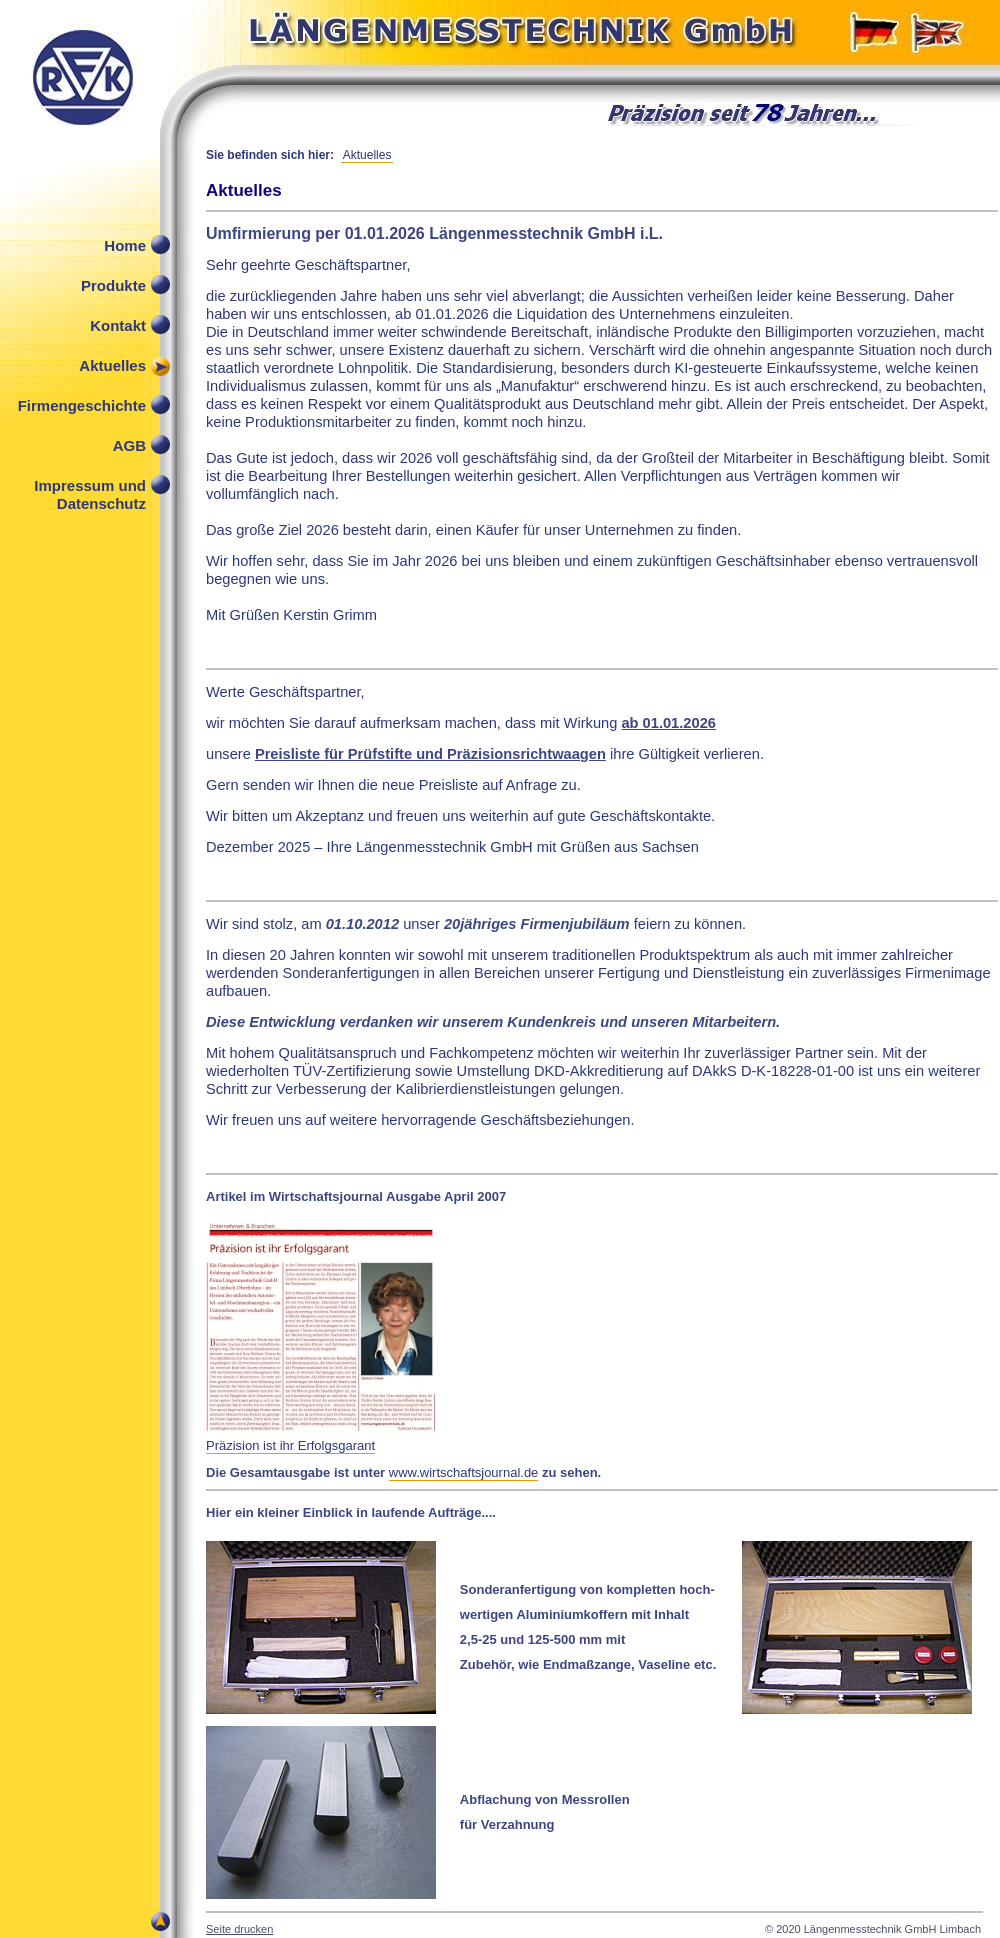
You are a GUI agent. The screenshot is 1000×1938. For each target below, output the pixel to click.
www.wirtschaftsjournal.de (464, 1472)
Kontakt (118, 325)
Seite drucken (239, 1929)
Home (125, 245)
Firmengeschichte (82, 405)
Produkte (113, 285)
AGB (129, 445)
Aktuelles (112, 365)
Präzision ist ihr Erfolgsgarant (290, 1445)
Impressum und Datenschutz (90, 490)
